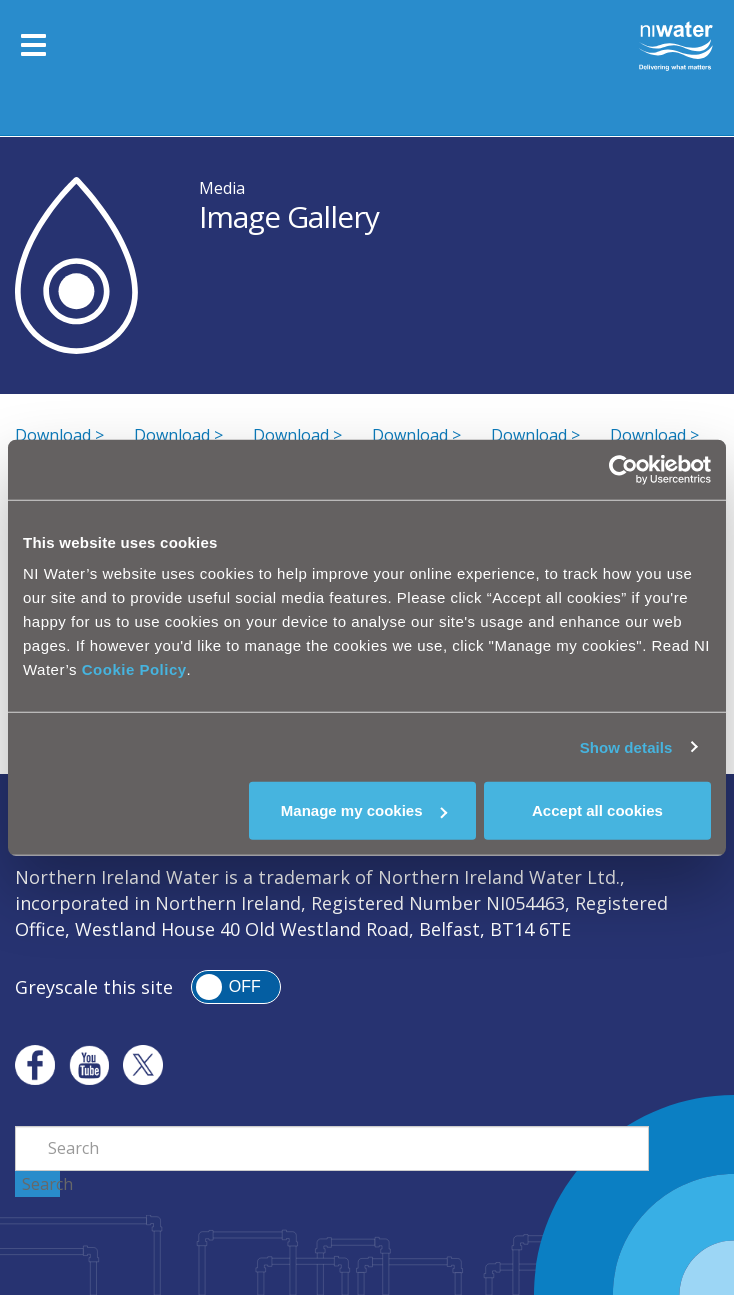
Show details (626, 746)
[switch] (236, 987)
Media (222, 188)
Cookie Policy (134, 669)
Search (41, 1184)
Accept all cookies (597, 810)
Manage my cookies (364, 810)
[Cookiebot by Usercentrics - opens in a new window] (623, 469)
